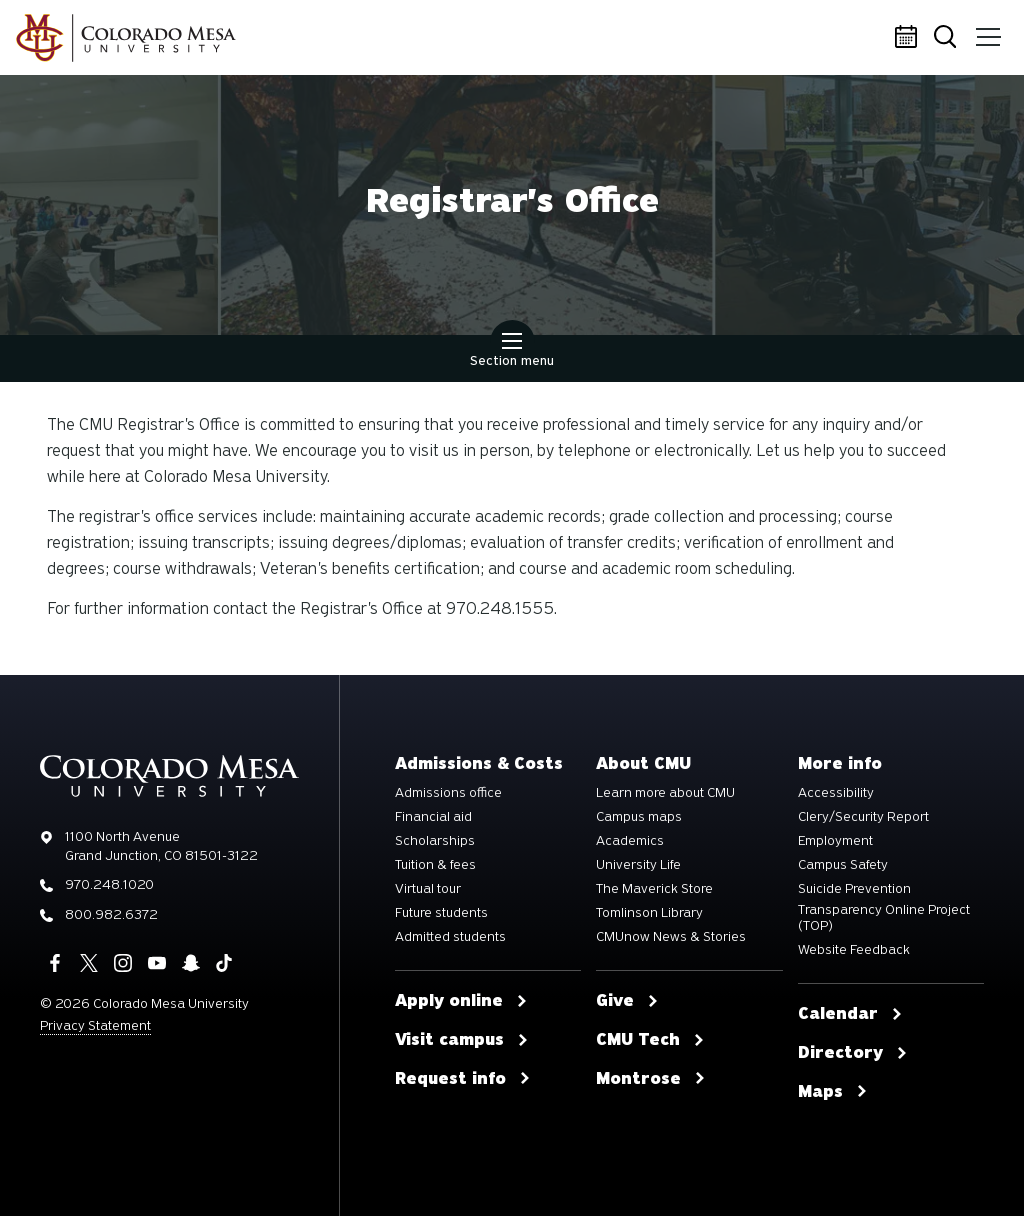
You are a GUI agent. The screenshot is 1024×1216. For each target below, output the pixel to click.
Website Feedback (854, 950)
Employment (835, 841)
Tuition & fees (435, 865)
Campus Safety (843, 865)
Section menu (512, 352)
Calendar (909, 38)
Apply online (461, 1001)
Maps (833, 1092)
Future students (441, 913)
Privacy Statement (95, 1025)
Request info (463, 1079)
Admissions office (448, 793)
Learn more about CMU (665, 793)
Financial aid (433, 817)
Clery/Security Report (863, 817)
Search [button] (948, 38)
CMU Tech (650, 1040)
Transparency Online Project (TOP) (884, 918)
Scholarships (435, 841)
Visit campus (462, 1040)
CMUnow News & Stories (671, 937)
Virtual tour (428, 889)
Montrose (651, 1079)
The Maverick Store (654, 889)
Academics (630, 841)
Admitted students (450, 937)
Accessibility (836, 793)
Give (627, 1001)
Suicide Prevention (854, 889)
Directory (853, 1053)
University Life (638, 865)
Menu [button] (986, 30)
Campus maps (639, 817)
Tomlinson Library (649, 913)
